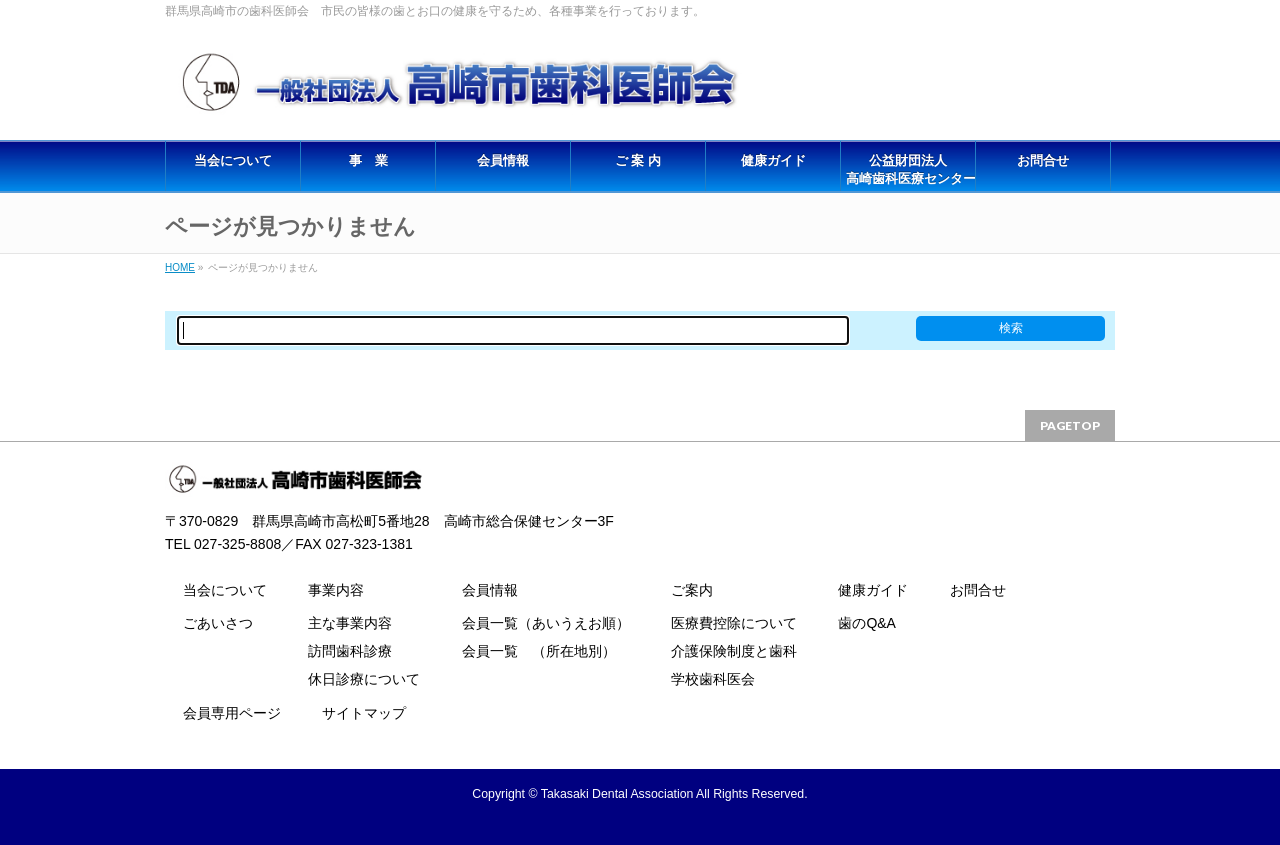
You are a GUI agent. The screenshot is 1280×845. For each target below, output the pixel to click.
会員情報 (490, 590)
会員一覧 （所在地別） (539, 651)
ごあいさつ (218, 623)
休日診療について (364, 679)
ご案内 (692, 590)
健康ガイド (873, 590)
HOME (180, 267)
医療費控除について (734, 623)
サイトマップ (364, 713)
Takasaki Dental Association (617, 794)
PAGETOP (1070, 425)
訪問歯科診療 (350, 651)
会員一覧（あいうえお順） (546, 623)
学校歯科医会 (713, 679)
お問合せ (978, 590)
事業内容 (336, 590)
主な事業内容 (350, 623)
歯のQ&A (867, 623)
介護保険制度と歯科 (734, 651)
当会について (225, 590)
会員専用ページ (232, 713)
